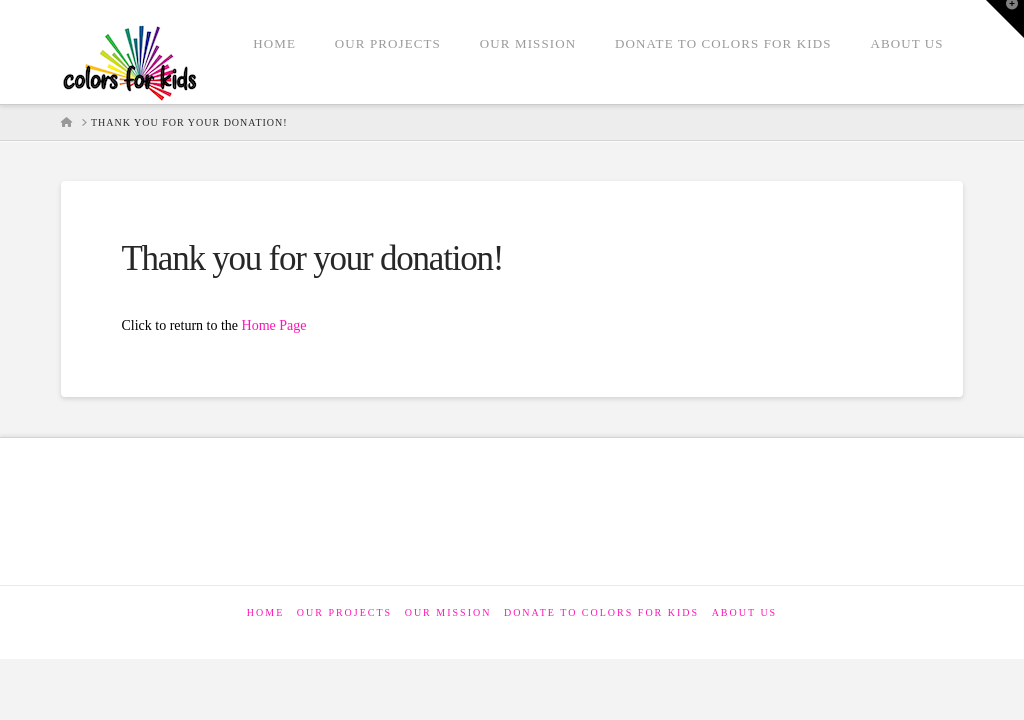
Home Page (274, 325)
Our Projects (344, 612)
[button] (1005, 19)
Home (265, 612)
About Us (745, 612)
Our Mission (448, 612)
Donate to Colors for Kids (601, 612)
